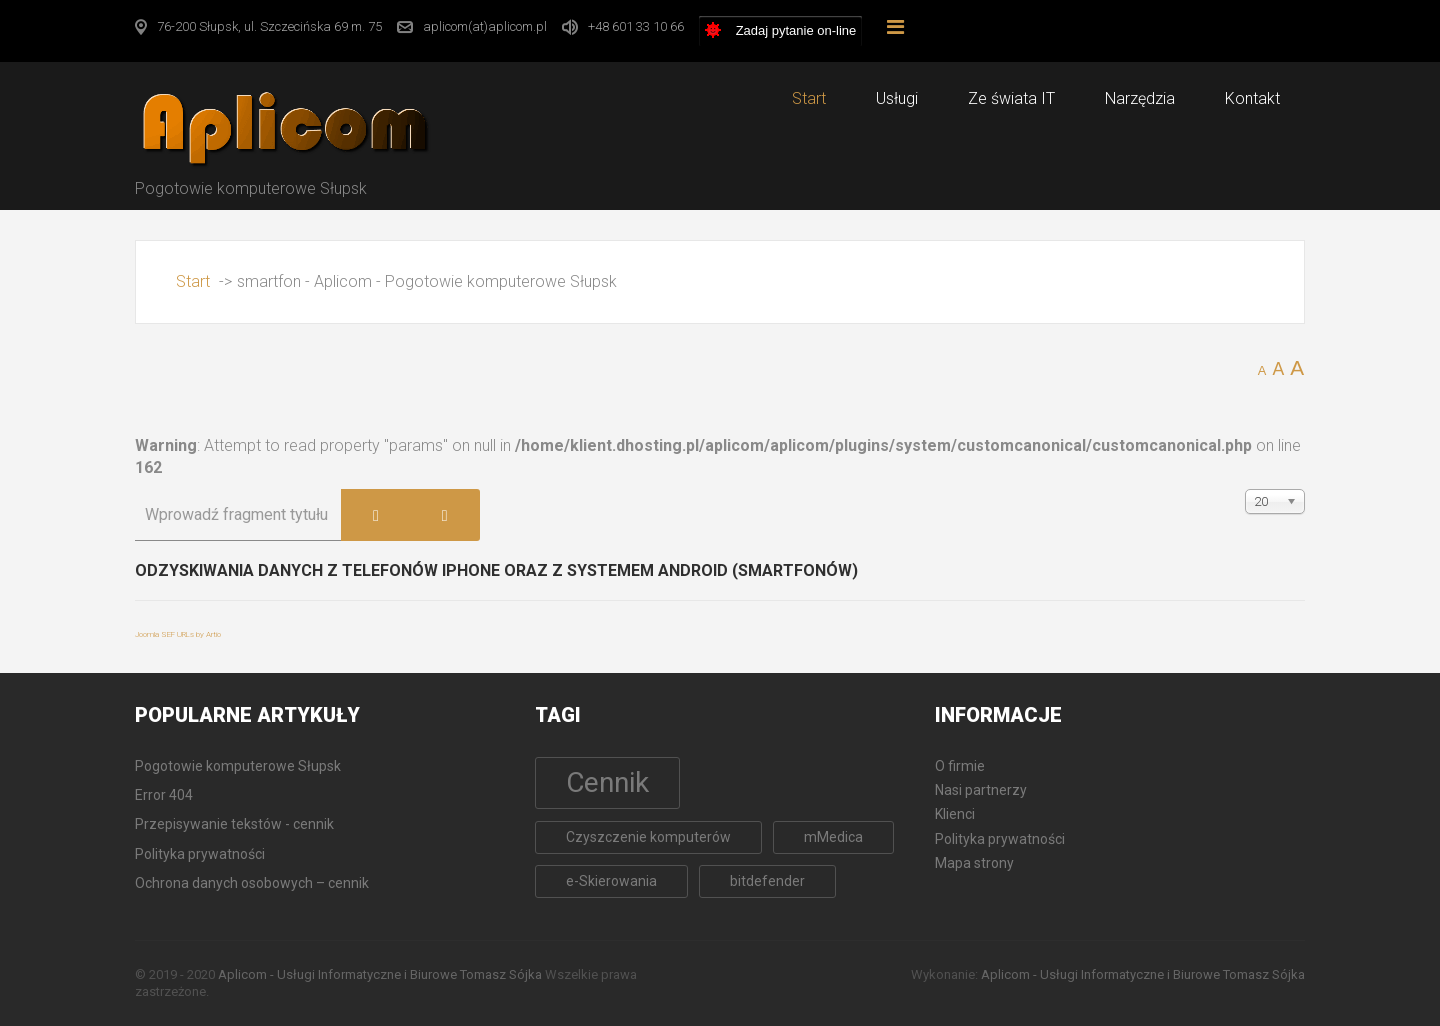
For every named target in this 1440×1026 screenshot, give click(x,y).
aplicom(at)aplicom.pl (485, 26)
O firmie (960, 766)
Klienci (955, 814)
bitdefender (767, 881)
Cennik (607, 782)
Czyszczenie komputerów (648, 837)
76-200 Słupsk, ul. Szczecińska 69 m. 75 (269, 26)
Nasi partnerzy (981, 790)
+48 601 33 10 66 (636, 26)
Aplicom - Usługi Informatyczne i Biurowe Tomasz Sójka (380, 974)
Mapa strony (974, 863)
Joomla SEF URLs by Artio (178, 634)
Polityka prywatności (1000, 839)
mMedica (833, 837)
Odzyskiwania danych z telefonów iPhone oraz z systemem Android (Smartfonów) (496, 570)
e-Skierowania (611, 881)
